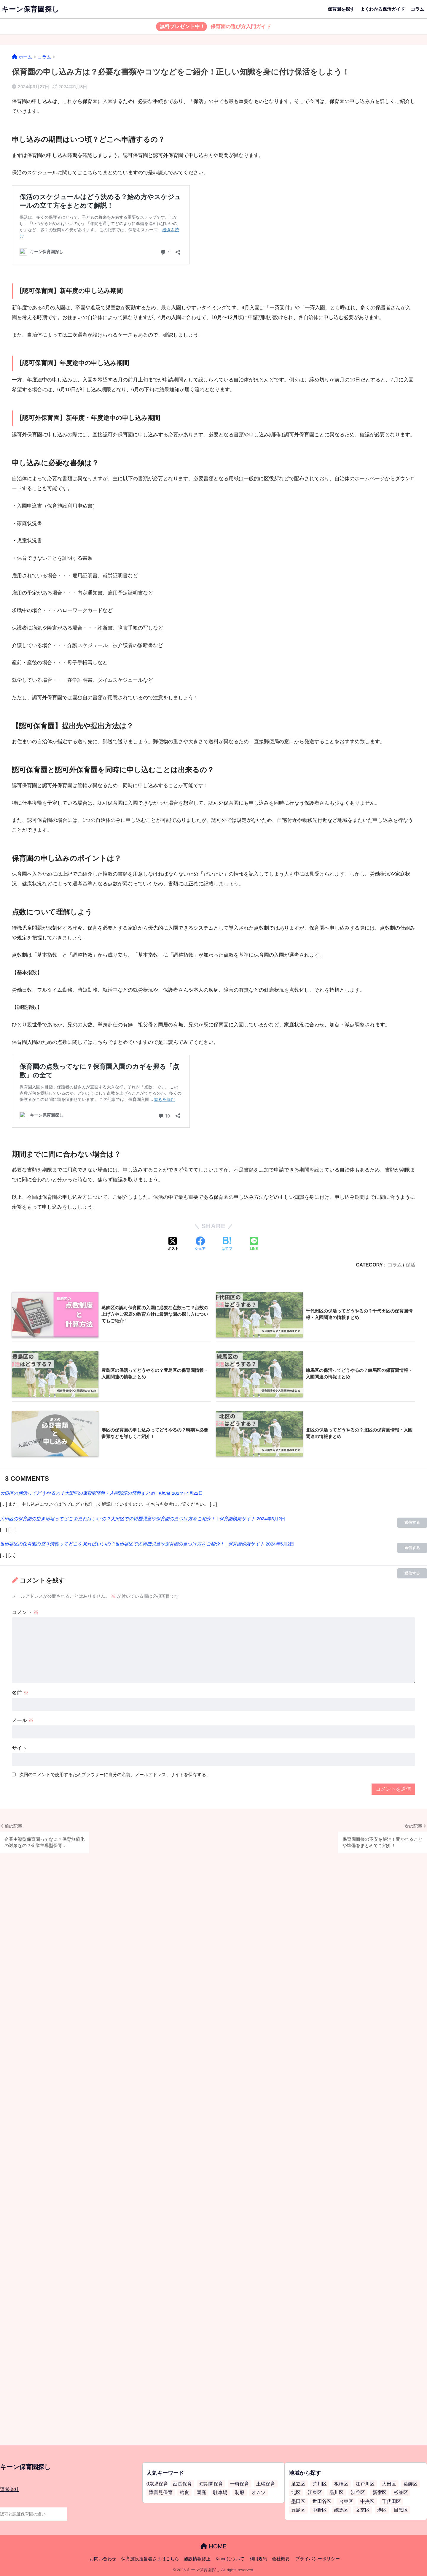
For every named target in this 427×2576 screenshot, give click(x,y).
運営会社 (9, 2489)
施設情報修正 (197, 2558)
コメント (25, 1612)
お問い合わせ (103, 2558)
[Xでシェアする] (173, 1244)
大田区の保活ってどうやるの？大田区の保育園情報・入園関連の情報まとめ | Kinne (85, 1493)
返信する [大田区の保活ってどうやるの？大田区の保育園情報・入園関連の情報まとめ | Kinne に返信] (412, 1522)
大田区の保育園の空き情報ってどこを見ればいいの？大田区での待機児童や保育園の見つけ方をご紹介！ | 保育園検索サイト (128, 1518)
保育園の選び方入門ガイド (213, 26)
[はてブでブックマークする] (227, 1244)
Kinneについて (230, 2558)
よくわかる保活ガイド (382, 9)
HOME (213, 2546)
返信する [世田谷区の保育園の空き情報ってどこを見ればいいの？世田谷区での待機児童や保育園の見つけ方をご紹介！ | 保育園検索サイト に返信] (412, 1573)
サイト (19, 1748)
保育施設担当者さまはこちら (150, 2558)
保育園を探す (341, 9)
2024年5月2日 (271, 1518)
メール (23, 1720)
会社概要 (281, 2558)
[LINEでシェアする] (254, 1244)
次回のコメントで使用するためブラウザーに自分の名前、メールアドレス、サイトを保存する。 (115, 1774)
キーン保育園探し (30, 9)
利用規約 (258, 2558)
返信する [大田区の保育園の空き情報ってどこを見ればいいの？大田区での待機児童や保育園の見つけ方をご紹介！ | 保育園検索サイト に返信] (412, 1547)
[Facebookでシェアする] (200, 1244)
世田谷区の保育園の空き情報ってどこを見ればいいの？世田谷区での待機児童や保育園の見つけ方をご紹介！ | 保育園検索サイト (132, 1543)
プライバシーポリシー (317, 2558)
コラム (417, 9)
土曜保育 (265, 2483)
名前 (20, 1693)
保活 (410, 1264)
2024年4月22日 (187, 1493)
